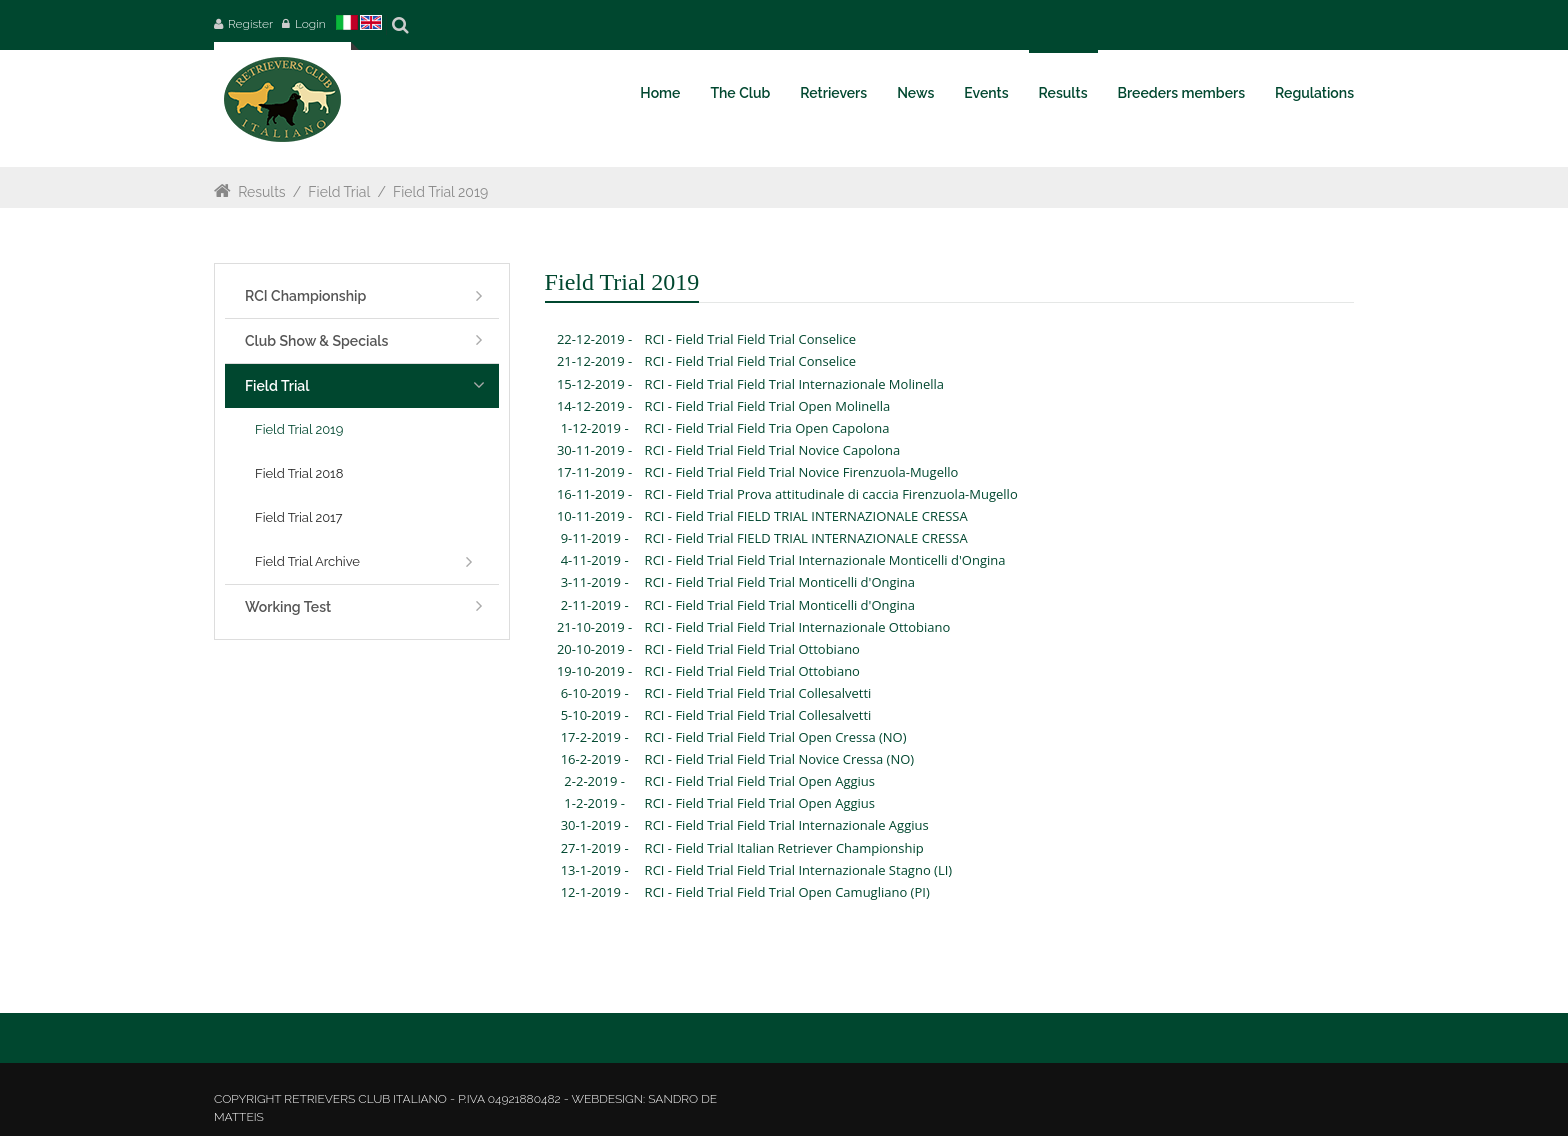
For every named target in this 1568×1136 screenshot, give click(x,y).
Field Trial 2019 (440, 192)
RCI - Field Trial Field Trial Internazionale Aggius (787, 825)
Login (310, 24)
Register (250, 24)
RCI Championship (305, 296)
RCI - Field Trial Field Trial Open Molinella (768, 406)
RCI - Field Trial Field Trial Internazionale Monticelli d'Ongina (825, 560)
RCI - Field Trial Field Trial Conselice (750, 339)
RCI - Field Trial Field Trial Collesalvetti (758, 693)
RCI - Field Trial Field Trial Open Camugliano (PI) (787, 892)
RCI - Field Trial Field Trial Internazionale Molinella (794, 384)
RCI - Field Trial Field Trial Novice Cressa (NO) (780, 759)
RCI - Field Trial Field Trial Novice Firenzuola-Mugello (802, 472)
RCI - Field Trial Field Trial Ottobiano (752, 649)
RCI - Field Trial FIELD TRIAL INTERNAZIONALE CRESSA (806, 516)
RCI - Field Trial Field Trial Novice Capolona (773, 450)
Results (261, 192)
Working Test (288, 607)
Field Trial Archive (307, 561)
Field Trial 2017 (299, 517)
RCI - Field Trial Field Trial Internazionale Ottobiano (798, 627)
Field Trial (339, 192)
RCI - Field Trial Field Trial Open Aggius (760, 781)
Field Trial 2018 (299, 473)
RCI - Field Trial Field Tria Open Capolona (767, 428)
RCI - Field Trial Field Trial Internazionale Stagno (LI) (799, 870)
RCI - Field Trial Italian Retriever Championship (784, 848)
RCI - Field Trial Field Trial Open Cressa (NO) (776, 737)
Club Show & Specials (316, 341)
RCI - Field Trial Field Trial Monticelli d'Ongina (780, 582)
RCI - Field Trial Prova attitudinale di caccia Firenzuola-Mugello (831, 494)
